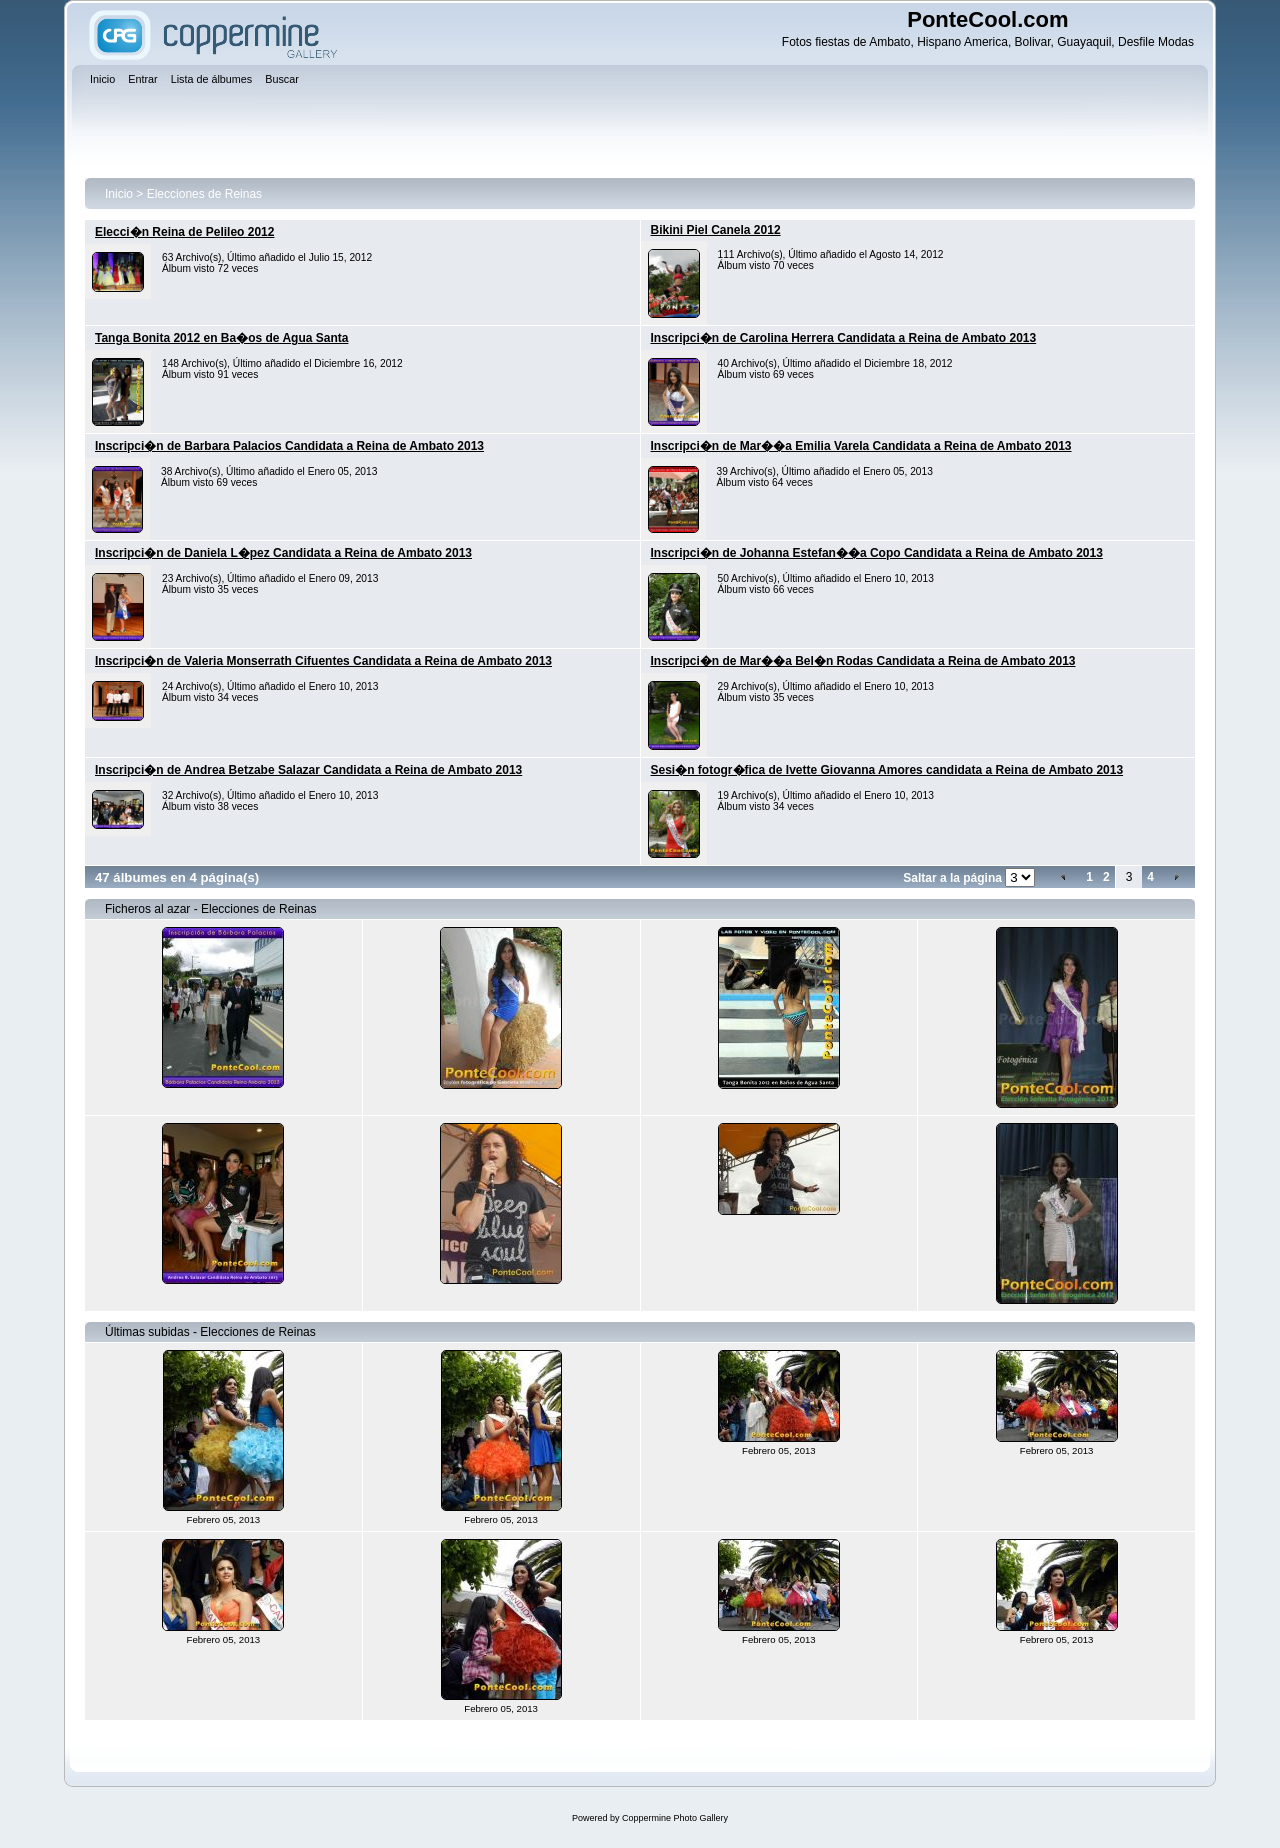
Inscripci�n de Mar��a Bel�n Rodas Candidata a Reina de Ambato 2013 (863, 661)
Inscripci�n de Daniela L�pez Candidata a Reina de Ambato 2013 (283, 553)
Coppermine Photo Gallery (675, 1818)
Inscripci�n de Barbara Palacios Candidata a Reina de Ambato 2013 (289, 446)
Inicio (119, 194)
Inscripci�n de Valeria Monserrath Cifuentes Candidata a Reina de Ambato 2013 (323, 661)
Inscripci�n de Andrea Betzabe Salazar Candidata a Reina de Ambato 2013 (308, 770)
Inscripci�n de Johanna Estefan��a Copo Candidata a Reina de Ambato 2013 (877, 553)
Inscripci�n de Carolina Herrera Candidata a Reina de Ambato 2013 (844, 338)
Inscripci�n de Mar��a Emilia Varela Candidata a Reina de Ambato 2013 (861, 446)
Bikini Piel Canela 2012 (716, 230)
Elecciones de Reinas (204, 194)
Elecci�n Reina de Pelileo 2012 (184, 232)
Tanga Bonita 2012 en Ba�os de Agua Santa (221, 338)
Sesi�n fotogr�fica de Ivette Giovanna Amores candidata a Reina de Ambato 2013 (887, 770)
